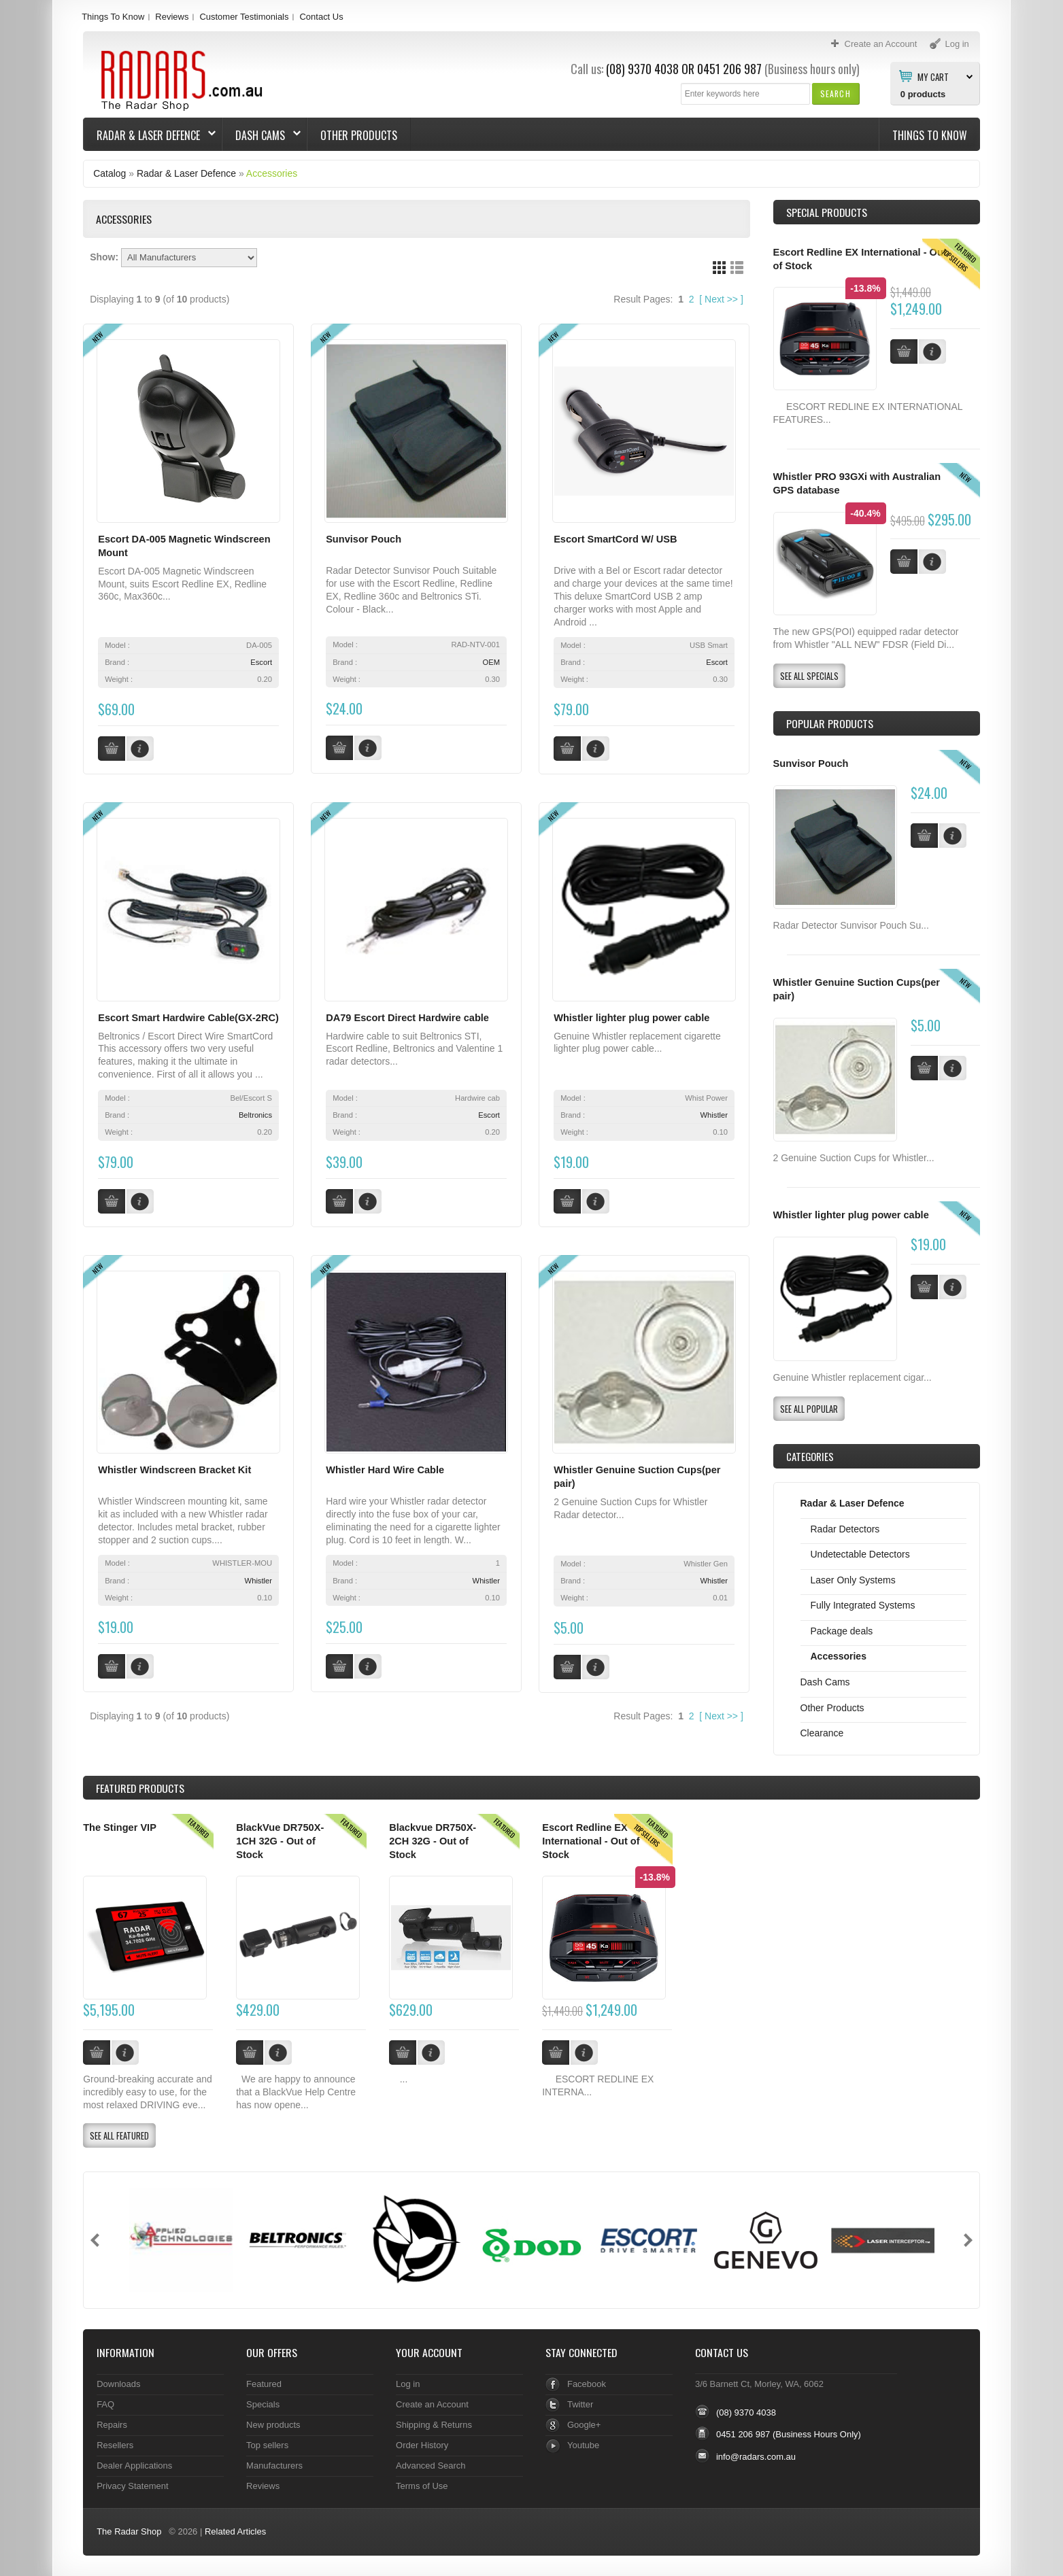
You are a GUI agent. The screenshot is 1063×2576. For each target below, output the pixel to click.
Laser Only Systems (853, 1580)
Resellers (115, 2445)
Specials (263, 2404)
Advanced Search (431, 2465)
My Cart (933, 76)
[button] (835, 93)
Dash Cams (261, 135)
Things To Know (113, 17)
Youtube (583, 2445)
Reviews (171, 17)
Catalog (109, 173)
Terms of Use (422, 2486)
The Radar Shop (129, 2531)
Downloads (118, 2384)
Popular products (829, 723)
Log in (408, 2384)
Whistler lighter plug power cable (631, 1017)
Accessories (271, 173)
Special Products (826, 212)
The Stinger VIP (119, 1827)
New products (273, 2425)
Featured (264, 2384)
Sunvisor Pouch (363, 539)
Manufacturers (274, 2465)
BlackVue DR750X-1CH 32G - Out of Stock (280, 1840)
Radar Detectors (845, 1529)
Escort (261, 662)
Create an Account (432, 2404)
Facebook (586, 2384)
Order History (422, 2445)
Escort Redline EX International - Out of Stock (590, 1840)
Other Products (358, 135)
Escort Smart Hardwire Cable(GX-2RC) (188, 1017)
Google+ (584, 2425)
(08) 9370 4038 (642, 69)
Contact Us (321, 17)
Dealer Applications (134, 2465)
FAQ (105, 2404)
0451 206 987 (729, 69)
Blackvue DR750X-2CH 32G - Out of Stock (432, 1840)
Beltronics (255, 1115)
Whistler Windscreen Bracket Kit (174, 1469)
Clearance (822, 1733)
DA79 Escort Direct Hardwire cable (407, 1017)
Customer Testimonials (243, 17)
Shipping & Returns (434, 2425)
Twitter (580, 2404)
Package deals (842, 1631)
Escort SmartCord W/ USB (615, 539)
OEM (491, 662)
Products (140, 1788)
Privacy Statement (132, 2486)
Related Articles (235, 2531)
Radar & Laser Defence (150, 135)
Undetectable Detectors (860, 1554)
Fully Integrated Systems (863, 1605)
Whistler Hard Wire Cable (385, 1469)
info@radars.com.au (756, 2457)
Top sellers (267, 2445)
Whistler (714, 1115)
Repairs (112, 2425)
